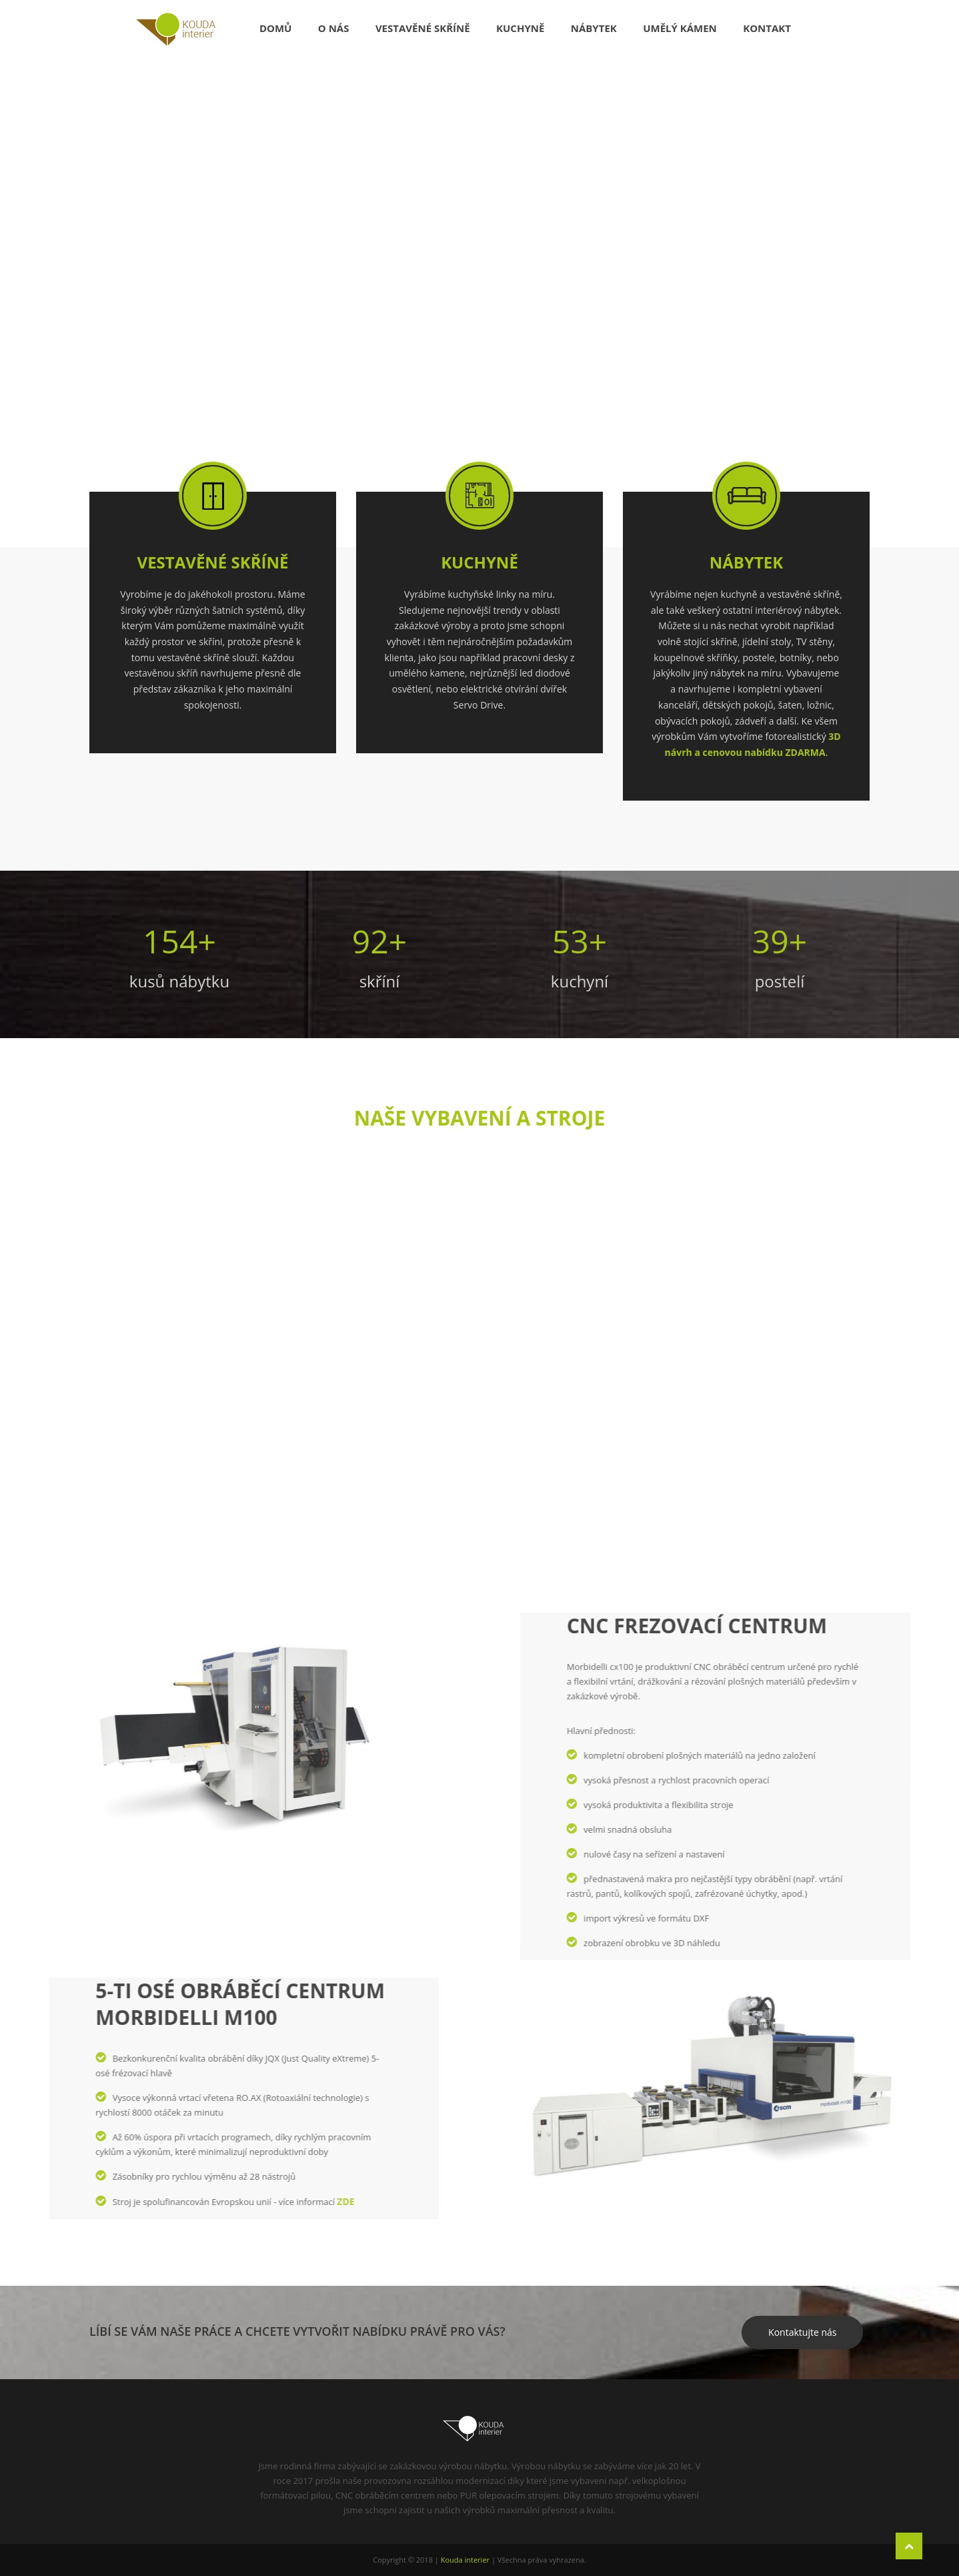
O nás (333, 28)
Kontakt (767, 28)
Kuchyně (520, 28)
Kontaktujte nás (802, 2332)
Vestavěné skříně (422, 28)
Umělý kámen (680, 28)
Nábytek (594, 28)
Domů (275, 28)
